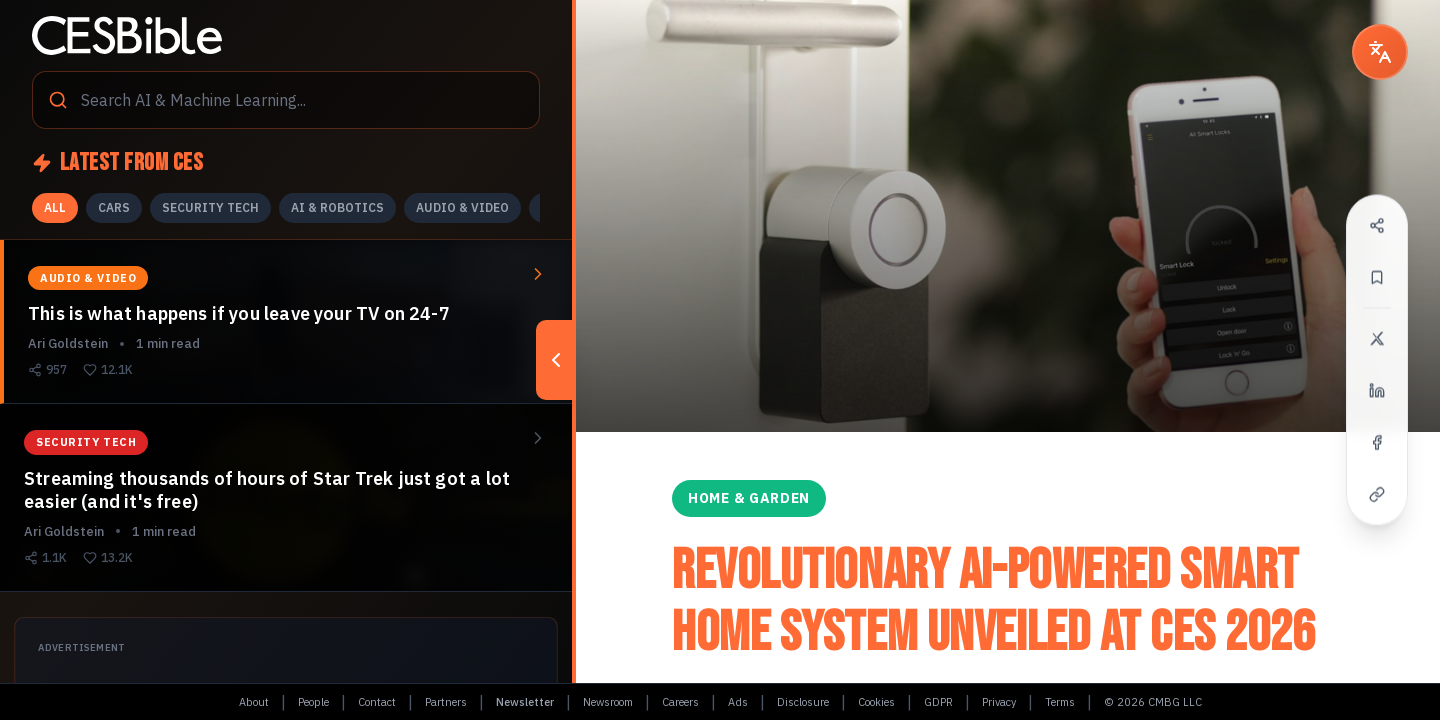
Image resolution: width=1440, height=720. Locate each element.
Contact (377, 702)
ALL (55, 207)
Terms (1060, 702)
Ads (738, 702)
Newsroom (608, 702)
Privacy (999, 702)
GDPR (938, 702)
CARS (114, 207)
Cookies (876, 702)
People (313, 702)
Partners (446, 702)
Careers (680, 702)
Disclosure (803, 702)
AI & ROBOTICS (337, 207)
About (254, 702)
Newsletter (525, 702)
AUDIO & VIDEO (462, 207)
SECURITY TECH (210, 207)
